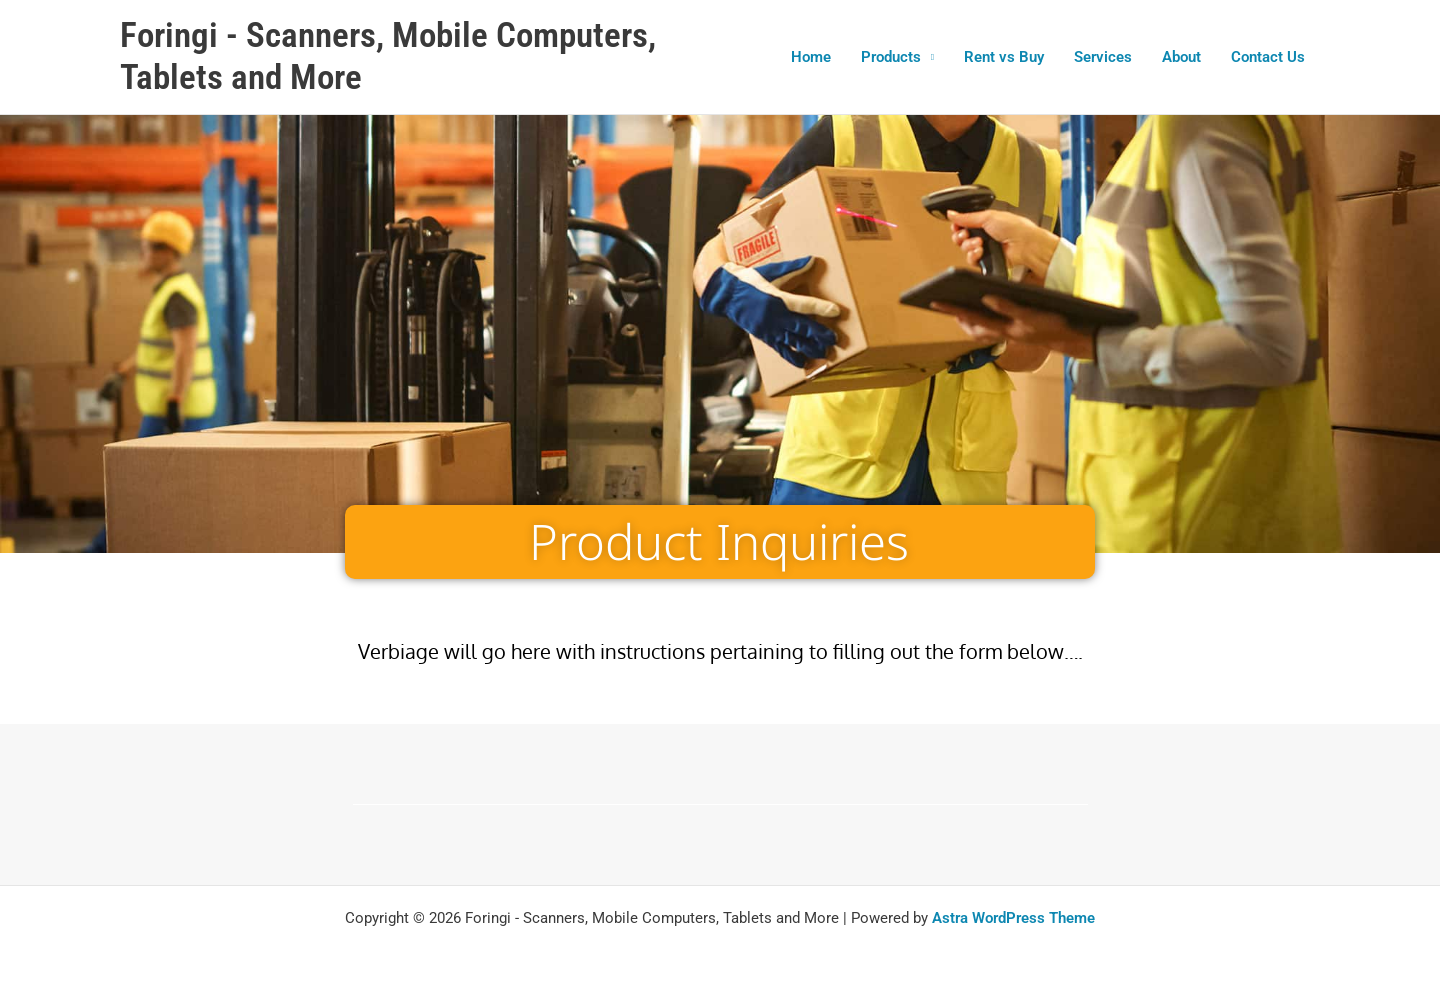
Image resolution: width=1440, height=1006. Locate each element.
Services (1103, 57)
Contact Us (1268, 57)
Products (891, 57)
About (1181, 57)
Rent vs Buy (1004, 57)
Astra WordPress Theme (1013, 918)
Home (811, 57)
